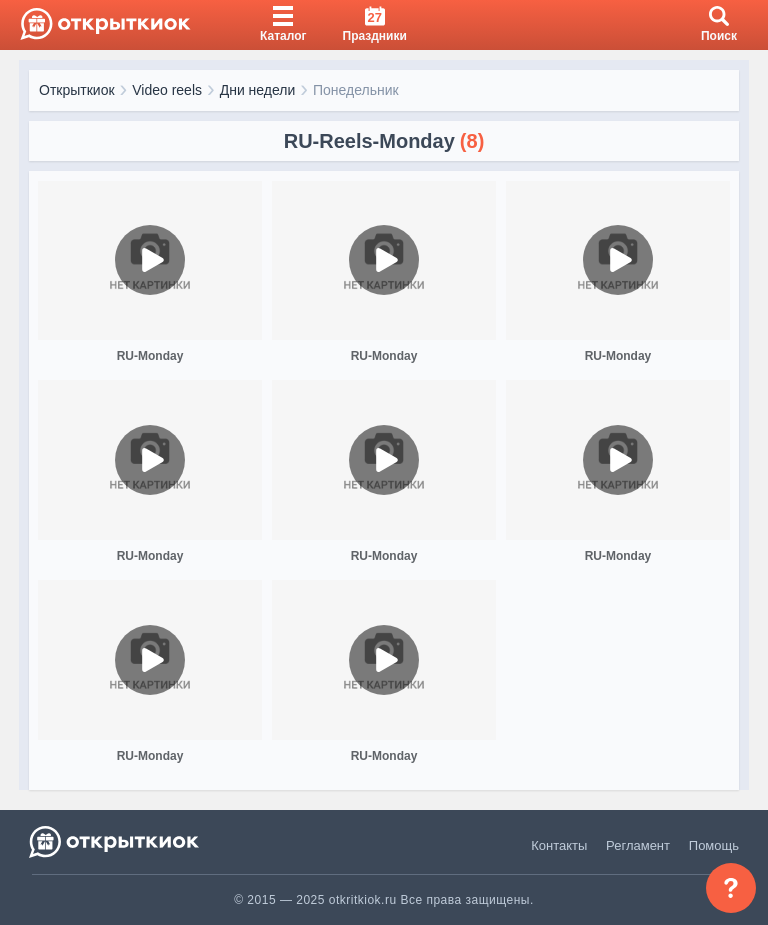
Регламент (638, 845)
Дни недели (258, 90)
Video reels (167, 90)
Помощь (714, 845)
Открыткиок (77, 90)
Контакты (559, 845)
